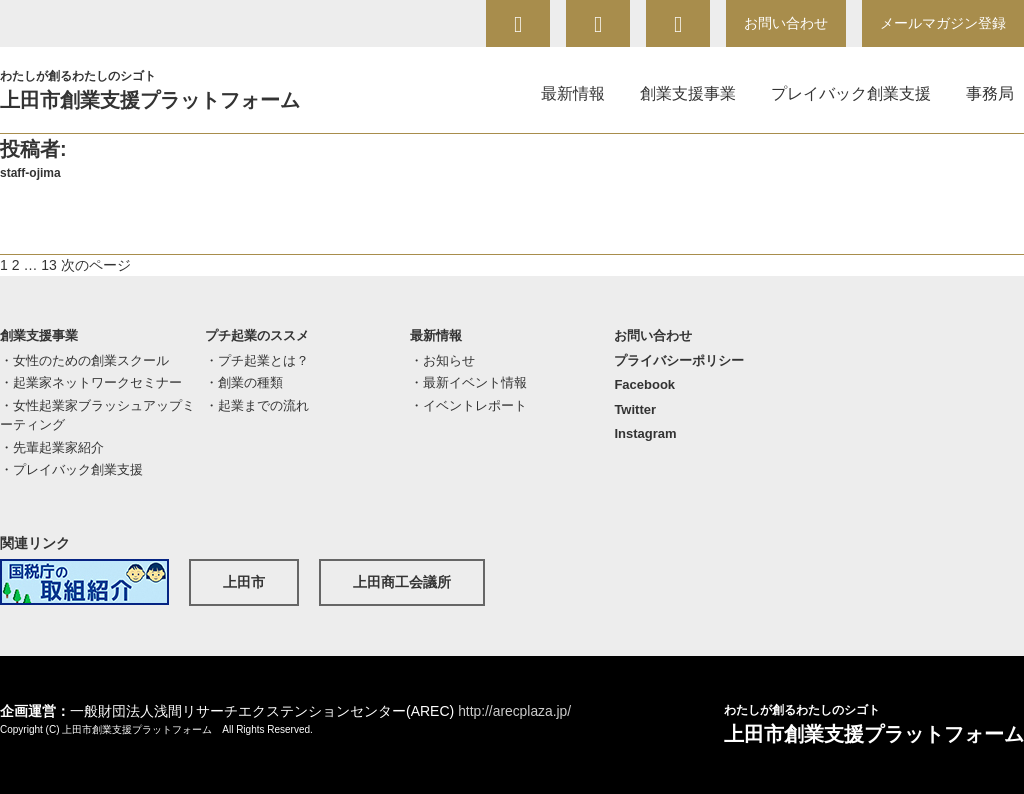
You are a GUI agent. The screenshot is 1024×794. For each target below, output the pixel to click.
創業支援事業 (688, 93)
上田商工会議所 (402, 582)
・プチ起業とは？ (257, 360)
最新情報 (573, 93)
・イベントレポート (468, 405)
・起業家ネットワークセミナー (91, 382)
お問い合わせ (786, 23)
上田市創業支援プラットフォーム (175, 89)
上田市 (244, 582)
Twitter (635, 409)
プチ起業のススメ (257, 335)
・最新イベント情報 (468, 382)
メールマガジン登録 (943, 23)
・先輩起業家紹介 (52, 447)
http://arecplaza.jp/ (515, 711)
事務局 (990, 93)
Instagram (645, 433)
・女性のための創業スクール (84, 360)
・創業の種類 (244, 382)
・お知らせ (442, 360)
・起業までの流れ (257, 405)
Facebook (644, 384)
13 (49, 265)
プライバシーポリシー (679, 360)
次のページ (96, 265)
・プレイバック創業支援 (71, 469)
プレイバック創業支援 (851, 93)
